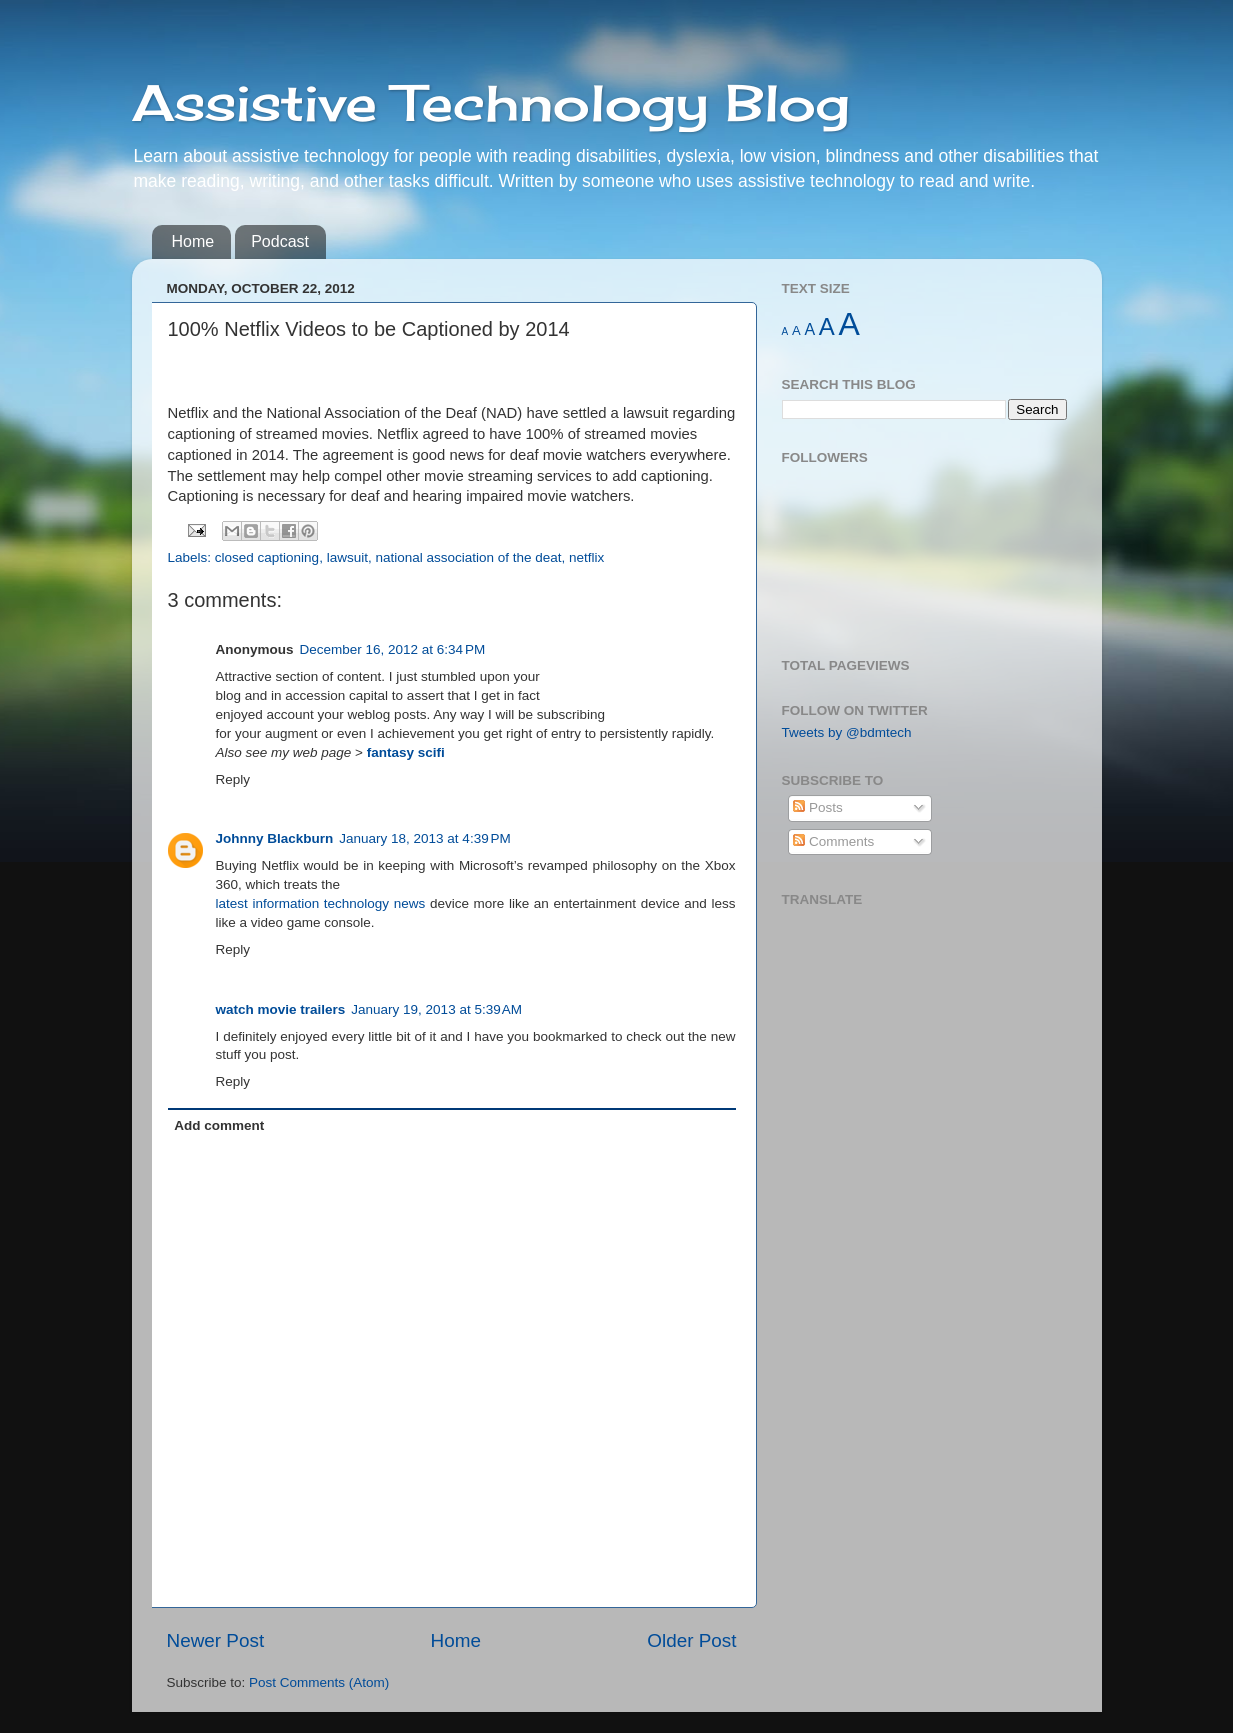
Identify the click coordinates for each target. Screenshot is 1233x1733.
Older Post (691, 1640)
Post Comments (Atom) (319, 1682)
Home (193, 241)
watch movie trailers (281, 1009)
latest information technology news (321, 903)
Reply (233, 779)
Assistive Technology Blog (491, 102)
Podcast (280, 241)
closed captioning (267, 557)
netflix (586, 557)
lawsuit (347, 557)
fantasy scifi (406, 752)
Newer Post (216, 1640)
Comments (833, 841)
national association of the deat (468, 557)
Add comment (219, 1125)
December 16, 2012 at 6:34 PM (393, 649)
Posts (818, 807)
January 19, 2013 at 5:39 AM (436, 1009)
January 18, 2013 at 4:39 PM (425, 838)
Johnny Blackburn (275, 838)
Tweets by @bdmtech (847, 732)
